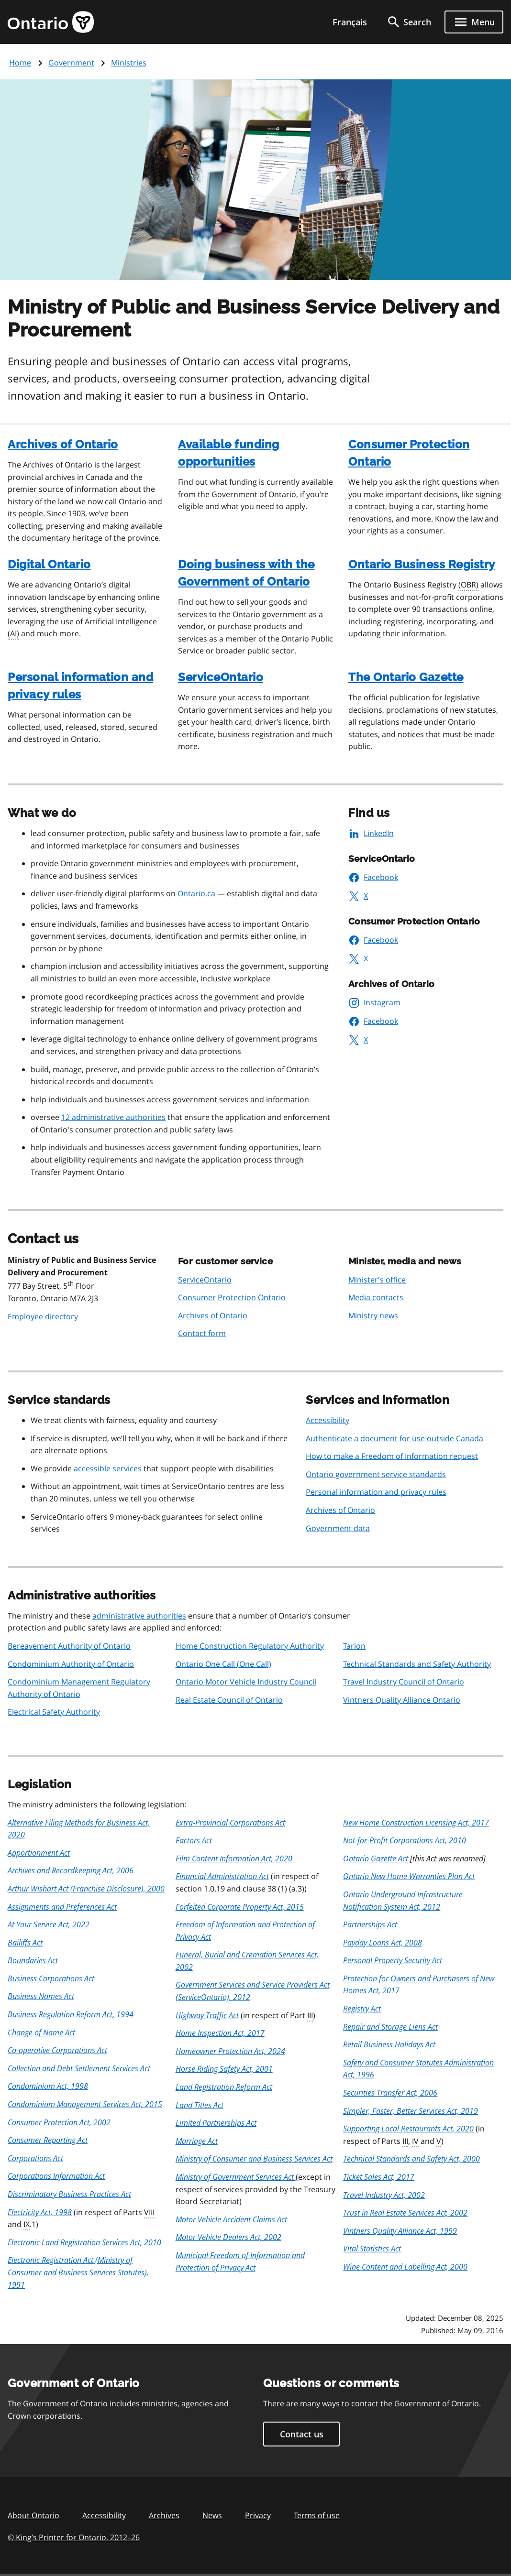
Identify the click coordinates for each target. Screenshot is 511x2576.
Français (350, 22)
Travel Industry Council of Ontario (403, 1681)
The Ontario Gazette (406, 677)
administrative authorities (139, 1615)
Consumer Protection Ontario (232, 1297)
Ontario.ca (196, 893)
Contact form (202, 1333)
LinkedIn (371, 833)
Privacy (258, 2515)
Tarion (354, 1646)
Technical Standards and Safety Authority (417, 1664)
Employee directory (43, 1316)
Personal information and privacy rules (376, 1492)
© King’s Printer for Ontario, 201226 (74, 2537)
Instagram (374, 1002)
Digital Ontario (49, 564)
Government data (338, 1528)
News (212, 2515)
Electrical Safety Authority (54, 1711)
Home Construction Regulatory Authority (250, 1646)
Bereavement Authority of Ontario (69, 1646)
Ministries (128, 62)
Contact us (301, 2434)
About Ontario (33, 2515)
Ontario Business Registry (421, 564)
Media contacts (375, 1297)
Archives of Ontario (63, 444)
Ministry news (373, 1315)
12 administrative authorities (113, 1117)
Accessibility (327, 1420)
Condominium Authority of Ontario (71, 1664)
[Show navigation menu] (473, 22)
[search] (408, 22)
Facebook (373, 877)
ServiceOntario (220, 677)
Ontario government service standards (376, 1474)
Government (71, 62)
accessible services (108, 1468)
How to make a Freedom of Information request (392, 1456)
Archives (164, 2515)
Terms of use (317, 2515)
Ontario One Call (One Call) (223, 1664)
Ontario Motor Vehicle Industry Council (246, 1681)
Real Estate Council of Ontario (229, 1700)
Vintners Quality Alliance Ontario (401, 1700)
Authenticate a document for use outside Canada (394, 1438)
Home (20, 62)
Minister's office (377, 1279)
